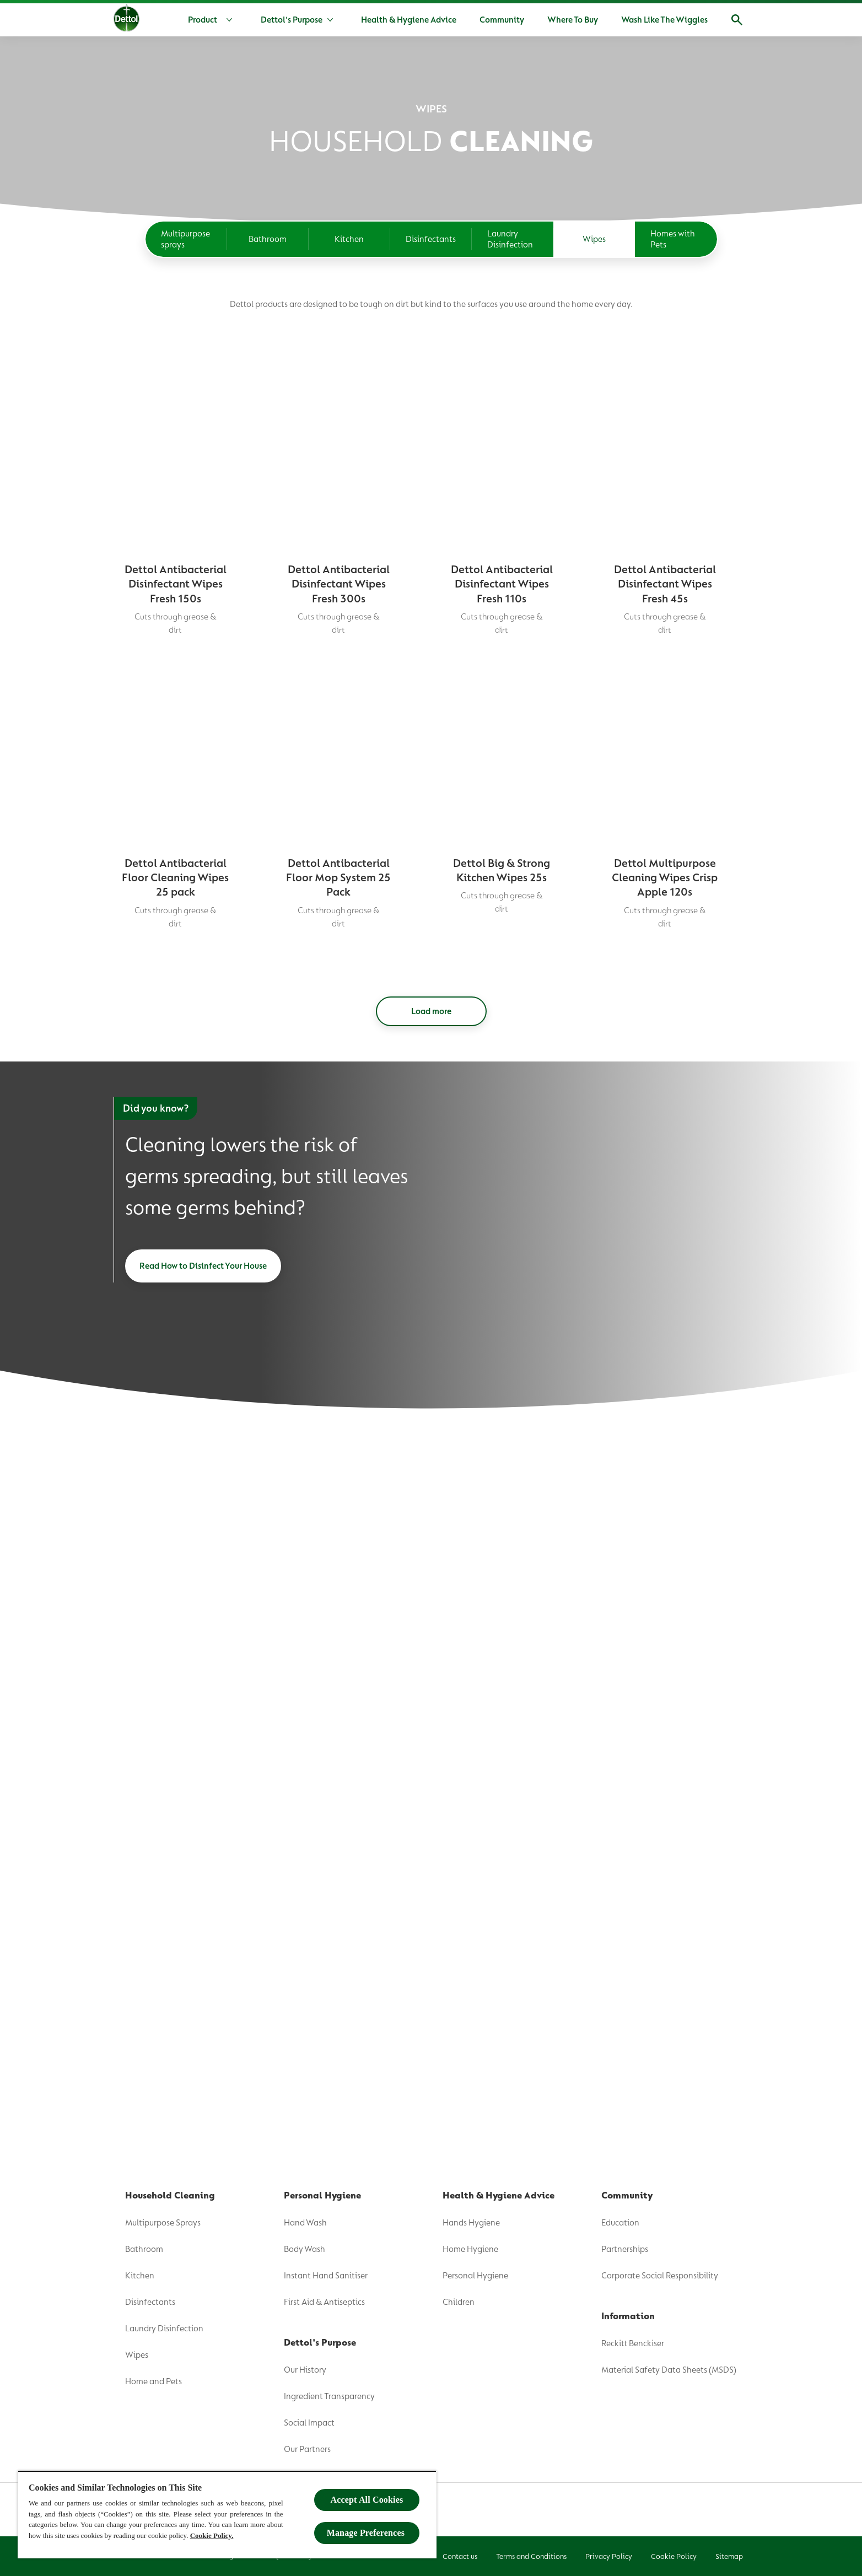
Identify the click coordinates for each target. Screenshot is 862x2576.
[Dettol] (126, 20)
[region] (227, 2514)
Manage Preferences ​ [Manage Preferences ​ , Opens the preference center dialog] (367, 2532)
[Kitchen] (349, 239)
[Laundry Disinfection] (512, 239)
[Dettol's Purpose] (291, 19)
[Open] (736, 19)
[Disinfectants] (431, 239)
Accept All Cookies (367, 2499)
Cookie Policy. (212, 2535)
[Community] (502, 19)
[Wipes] (594, 239)
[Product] (212, 20)
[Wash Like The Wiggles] (664, 19)
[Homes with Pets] (675, 239)
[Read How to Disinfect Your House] (203, 1867)
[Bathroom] (268, 239)
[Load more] (431, 1612)
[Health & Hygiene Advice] (408, 19)
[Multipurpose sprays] (186, 239)
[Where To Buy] (572, 19)
